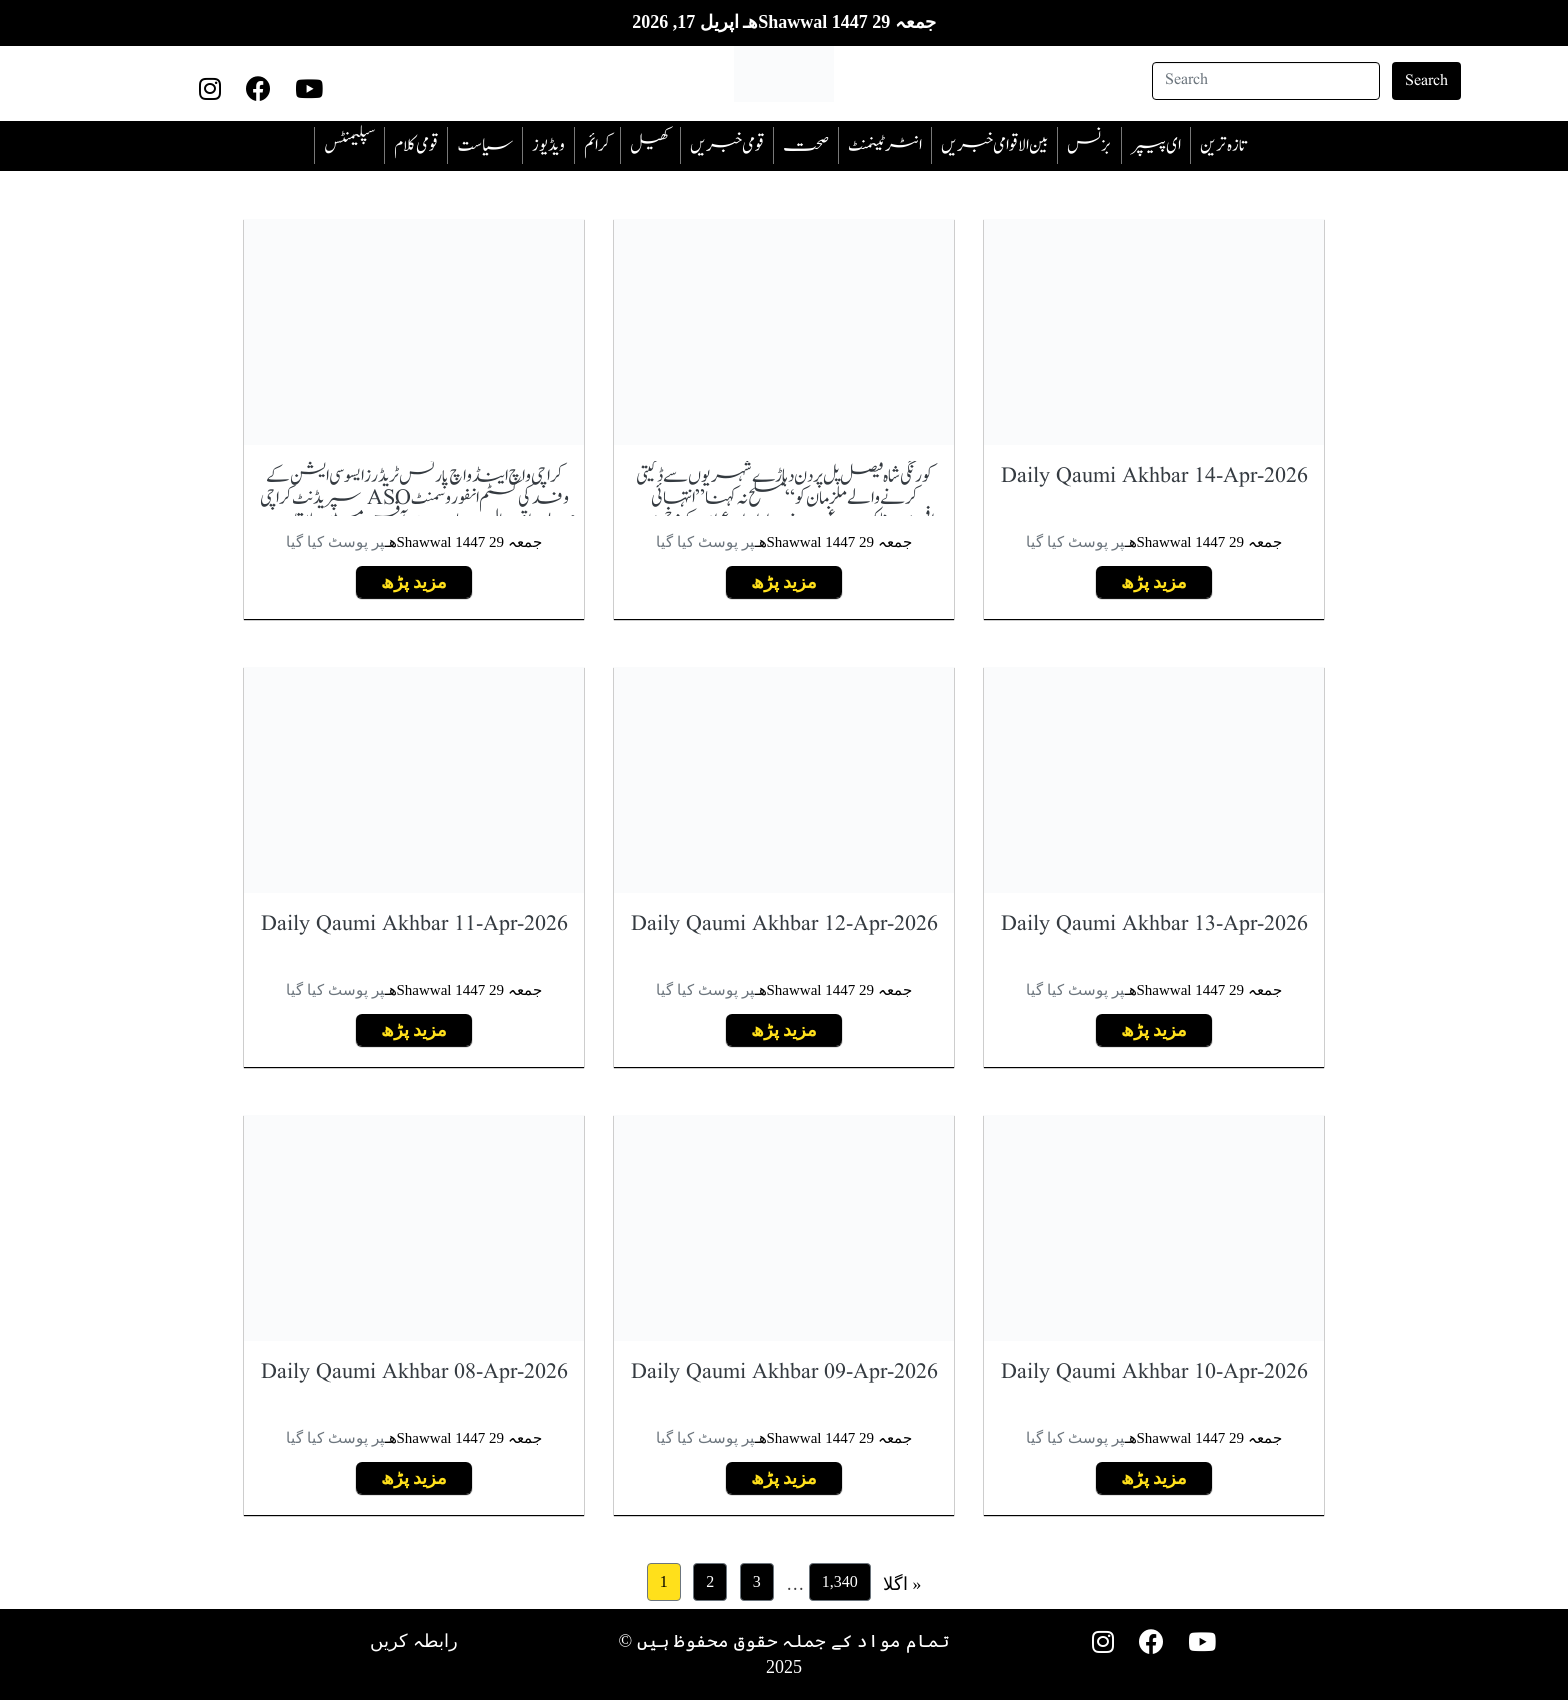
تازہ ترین (1223, 145)
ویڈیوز (548, 145)
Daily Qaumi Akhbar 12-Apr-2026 (784, 924)
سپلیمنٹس (349, 145)
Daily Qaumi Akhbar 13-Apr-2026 (1154, 924)
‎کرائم (597, 145)
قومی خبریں (727, 145)
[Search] (1266, 81)
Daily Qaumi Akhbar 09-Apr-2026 (784, 1372)
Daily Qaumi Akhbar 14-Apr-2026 (1154, 476)
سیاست (485, 145)
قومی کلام (416, 145)
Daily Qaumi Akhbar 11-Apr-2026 (414, 924)
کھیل (650, 145)
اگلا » (902, 1584)
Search (1426, 81)
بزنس (1089, 145)
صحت (806, 145)
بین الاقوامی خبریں (994, 145)
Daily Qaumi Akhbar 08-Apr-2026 (414, 1372)
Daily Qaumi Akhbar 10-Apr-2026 (1154, 1372)
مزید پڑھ (1154, 582)
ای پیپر (1156, 145)
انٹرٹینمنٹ (885, 145)
